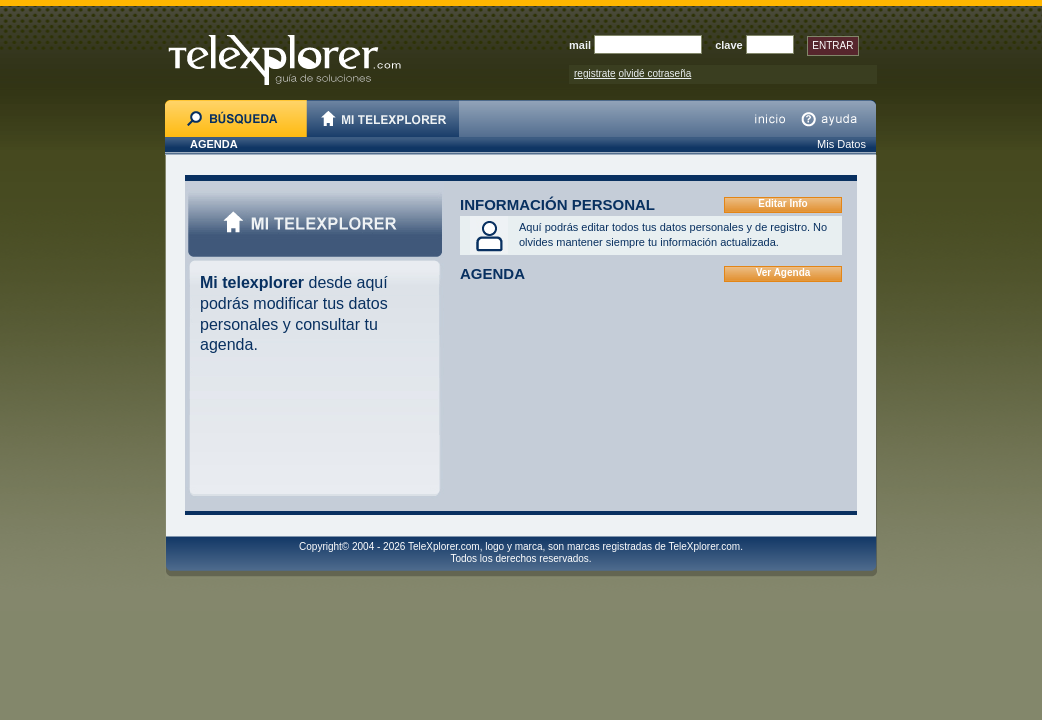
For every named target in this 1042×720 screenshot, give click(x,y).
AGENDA (214, 144)
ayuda (834, 118)
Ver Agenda (783, 272)
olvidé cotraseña (654, 73)
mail (580, 45)
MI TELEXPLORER (383, 118)
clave (729, 45)
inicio (770, 118)
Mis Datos (841, 144)
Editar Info (782, 203)
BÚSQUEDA (236, 118)
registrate (595, 73)
